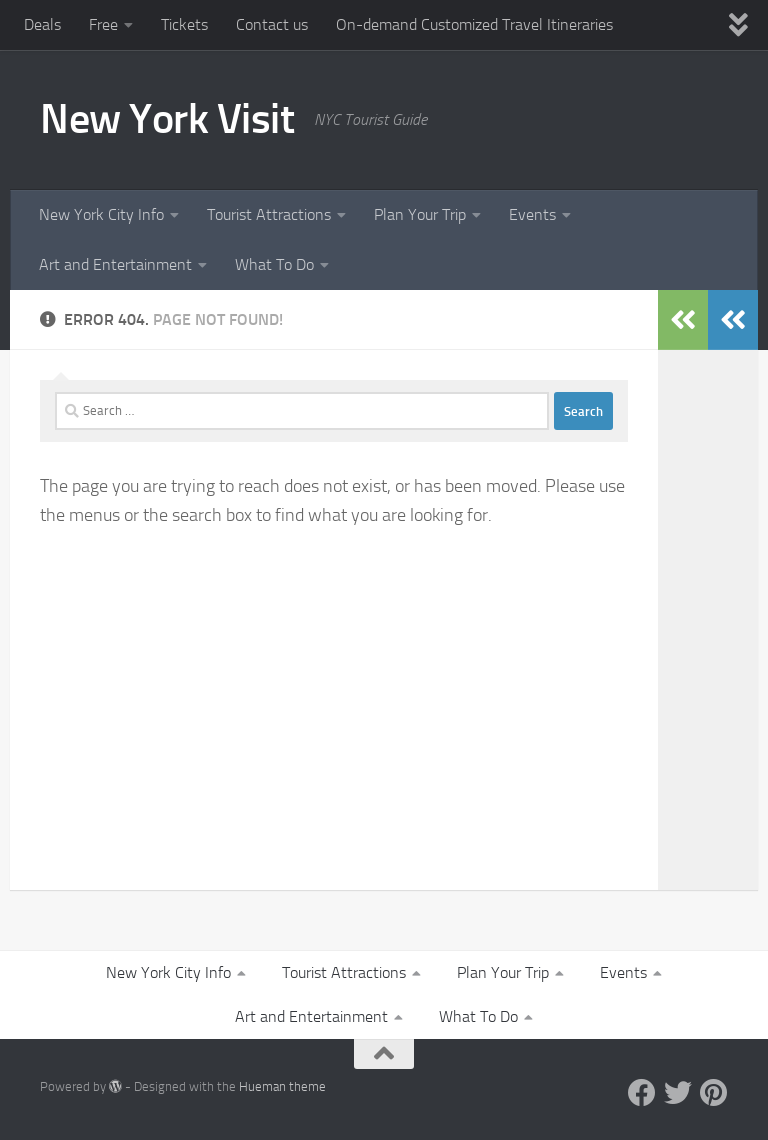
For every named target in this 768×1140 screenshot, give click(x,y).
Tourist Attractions (269, 214)
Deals (42, 24)
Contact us (272, 24)
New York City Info (101, 214)
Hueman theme (282, 1086)
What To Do (274, 264)
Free (103, 24)
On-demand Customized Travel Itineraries (474, 24)
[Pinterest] (714, 1093)
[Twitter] (678, 1093)
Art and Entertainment (115, 264)
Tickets (184, 24)
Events (532, 214)
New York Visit (167, 119)
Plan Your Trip (420, 214)
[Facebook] (642, 1093)
